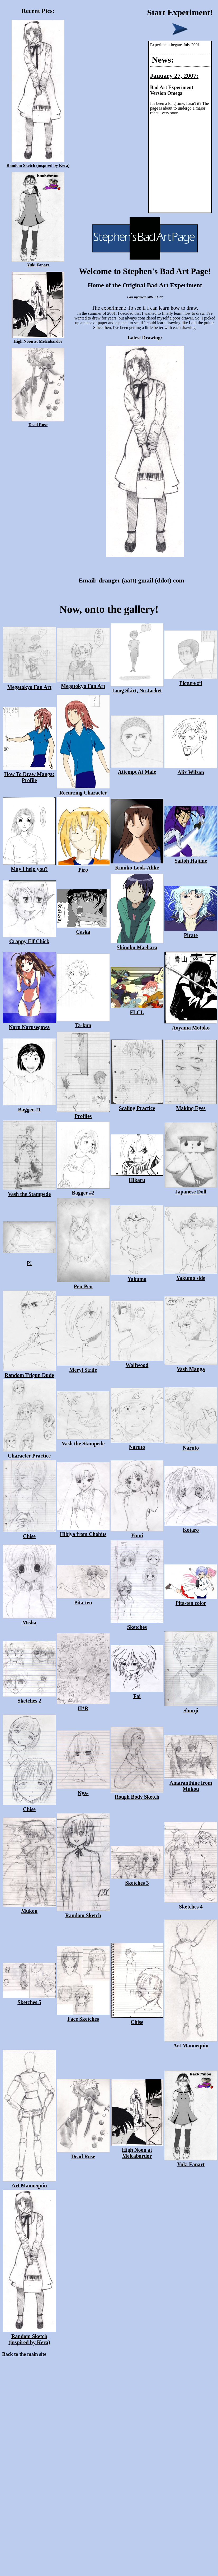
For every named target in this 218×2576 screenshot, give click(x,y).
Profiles (83, 1113)
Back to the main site (24, 2354)
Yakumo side (190, 1275)
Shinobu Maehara (137, 944)
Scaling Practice (137, 1105)
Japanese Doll (190, 1189)
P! (29, 1260)
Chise (29, 1533)
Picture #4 (190, 680)
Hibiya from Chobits (83, 1531)
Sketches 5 (29, 1999)
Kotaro (190, 1527)
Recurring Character (83, 790)
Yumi (137, 1532)
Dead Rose (38, 422)
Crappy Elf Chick (29, 938)
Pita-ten (83, 1599)
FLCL (137, 1009)
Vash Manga (190, 1366)
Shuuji (190, 1707)
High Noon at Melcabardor (38, 339)
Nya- (83, 1790)
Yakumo (137, 1276)
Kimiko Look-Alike (137, 865)
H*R (83, 1705)
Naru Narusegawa (29, 1024)
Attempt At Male (137, 769)
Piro (83, 867)
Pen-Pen (83, 1283)
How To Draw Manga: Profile (29, 774)
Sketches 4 (190, 1904)
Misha (29, 1619)
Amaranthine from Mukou (190, 1783)
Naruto (137, 1444)
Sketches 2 (29, 1698)
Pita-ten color (190, 1600)
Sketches (137, 1624)
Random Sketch (83, 1912)
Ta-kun (83, 1022)
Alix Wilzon (190, 769)
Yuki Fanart (38, 262)
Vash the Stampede (29, 1191)
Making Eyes (190, 1105)
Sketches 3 (137, 1880)
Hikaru (137, 1177)
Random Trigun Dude (29, 1372)
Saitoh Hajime (190, 858)
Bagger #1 (29, 1106)
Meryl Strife (83, 1367)
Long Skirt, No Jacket (137, 687)
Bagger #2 (83, 1190)
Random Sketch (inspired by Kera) (38, 163)
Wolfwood (137, 1362)
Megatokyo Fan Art (29, 684)
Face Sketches (83, 2016)
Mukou (29, 1908)
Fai (137, 1693)
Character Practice (29, 1453)
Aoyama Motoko (190, 1025)
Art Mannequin (190, 2042)
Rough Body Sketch (137, 1794)
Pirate (190, 932)
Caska (83, 929)
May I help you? (29, 866)
